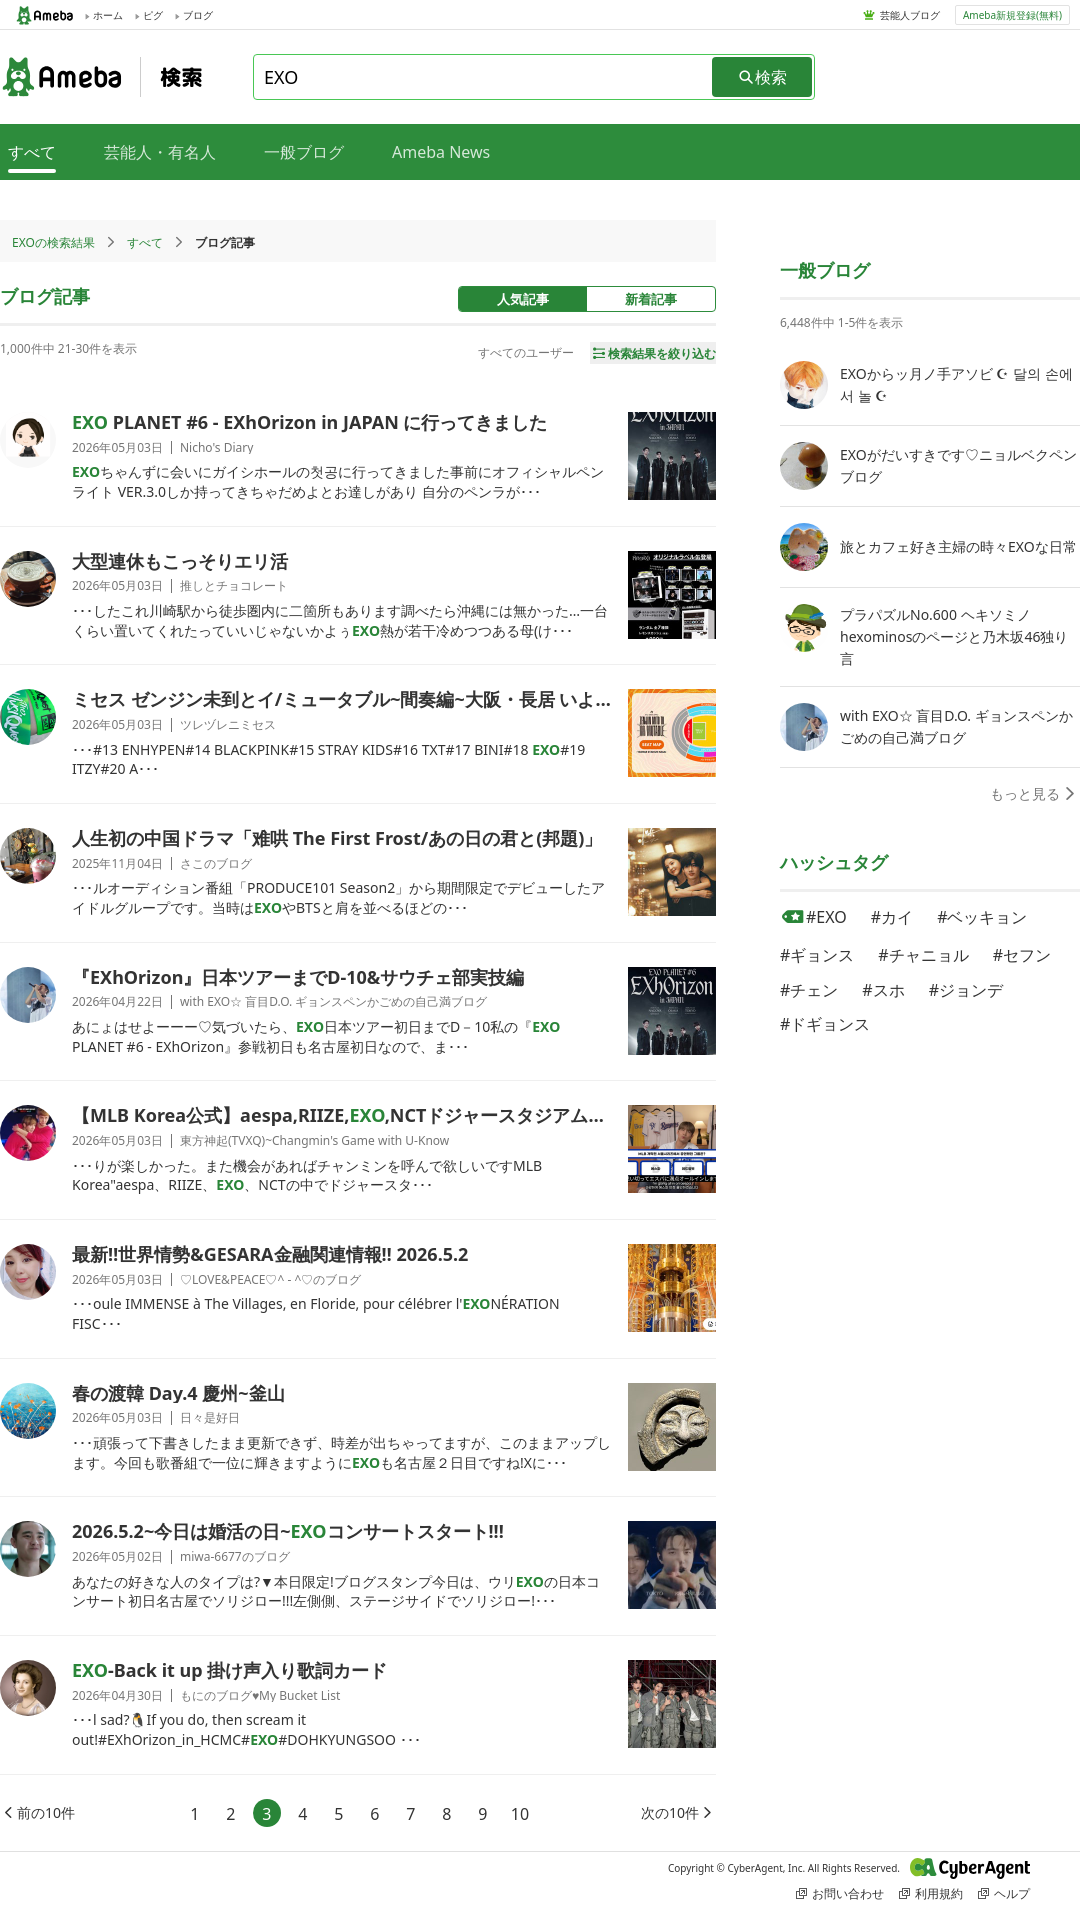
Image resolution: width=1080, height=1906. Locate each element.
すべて (145, 242)
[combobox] (484, 77)
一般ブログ (304, 152)
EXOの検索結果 (53, 242)
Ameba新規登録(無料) (1012, 15)
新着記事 (651, 299)
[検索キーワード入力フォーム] (484, 77)
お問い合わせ (840, 1893)
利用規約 (931, 1893)
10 (520, 1814)
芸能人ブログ (910, 15)
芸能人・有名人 (160, 152)
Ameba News (441, 152)
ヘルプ (1004, 1893)
